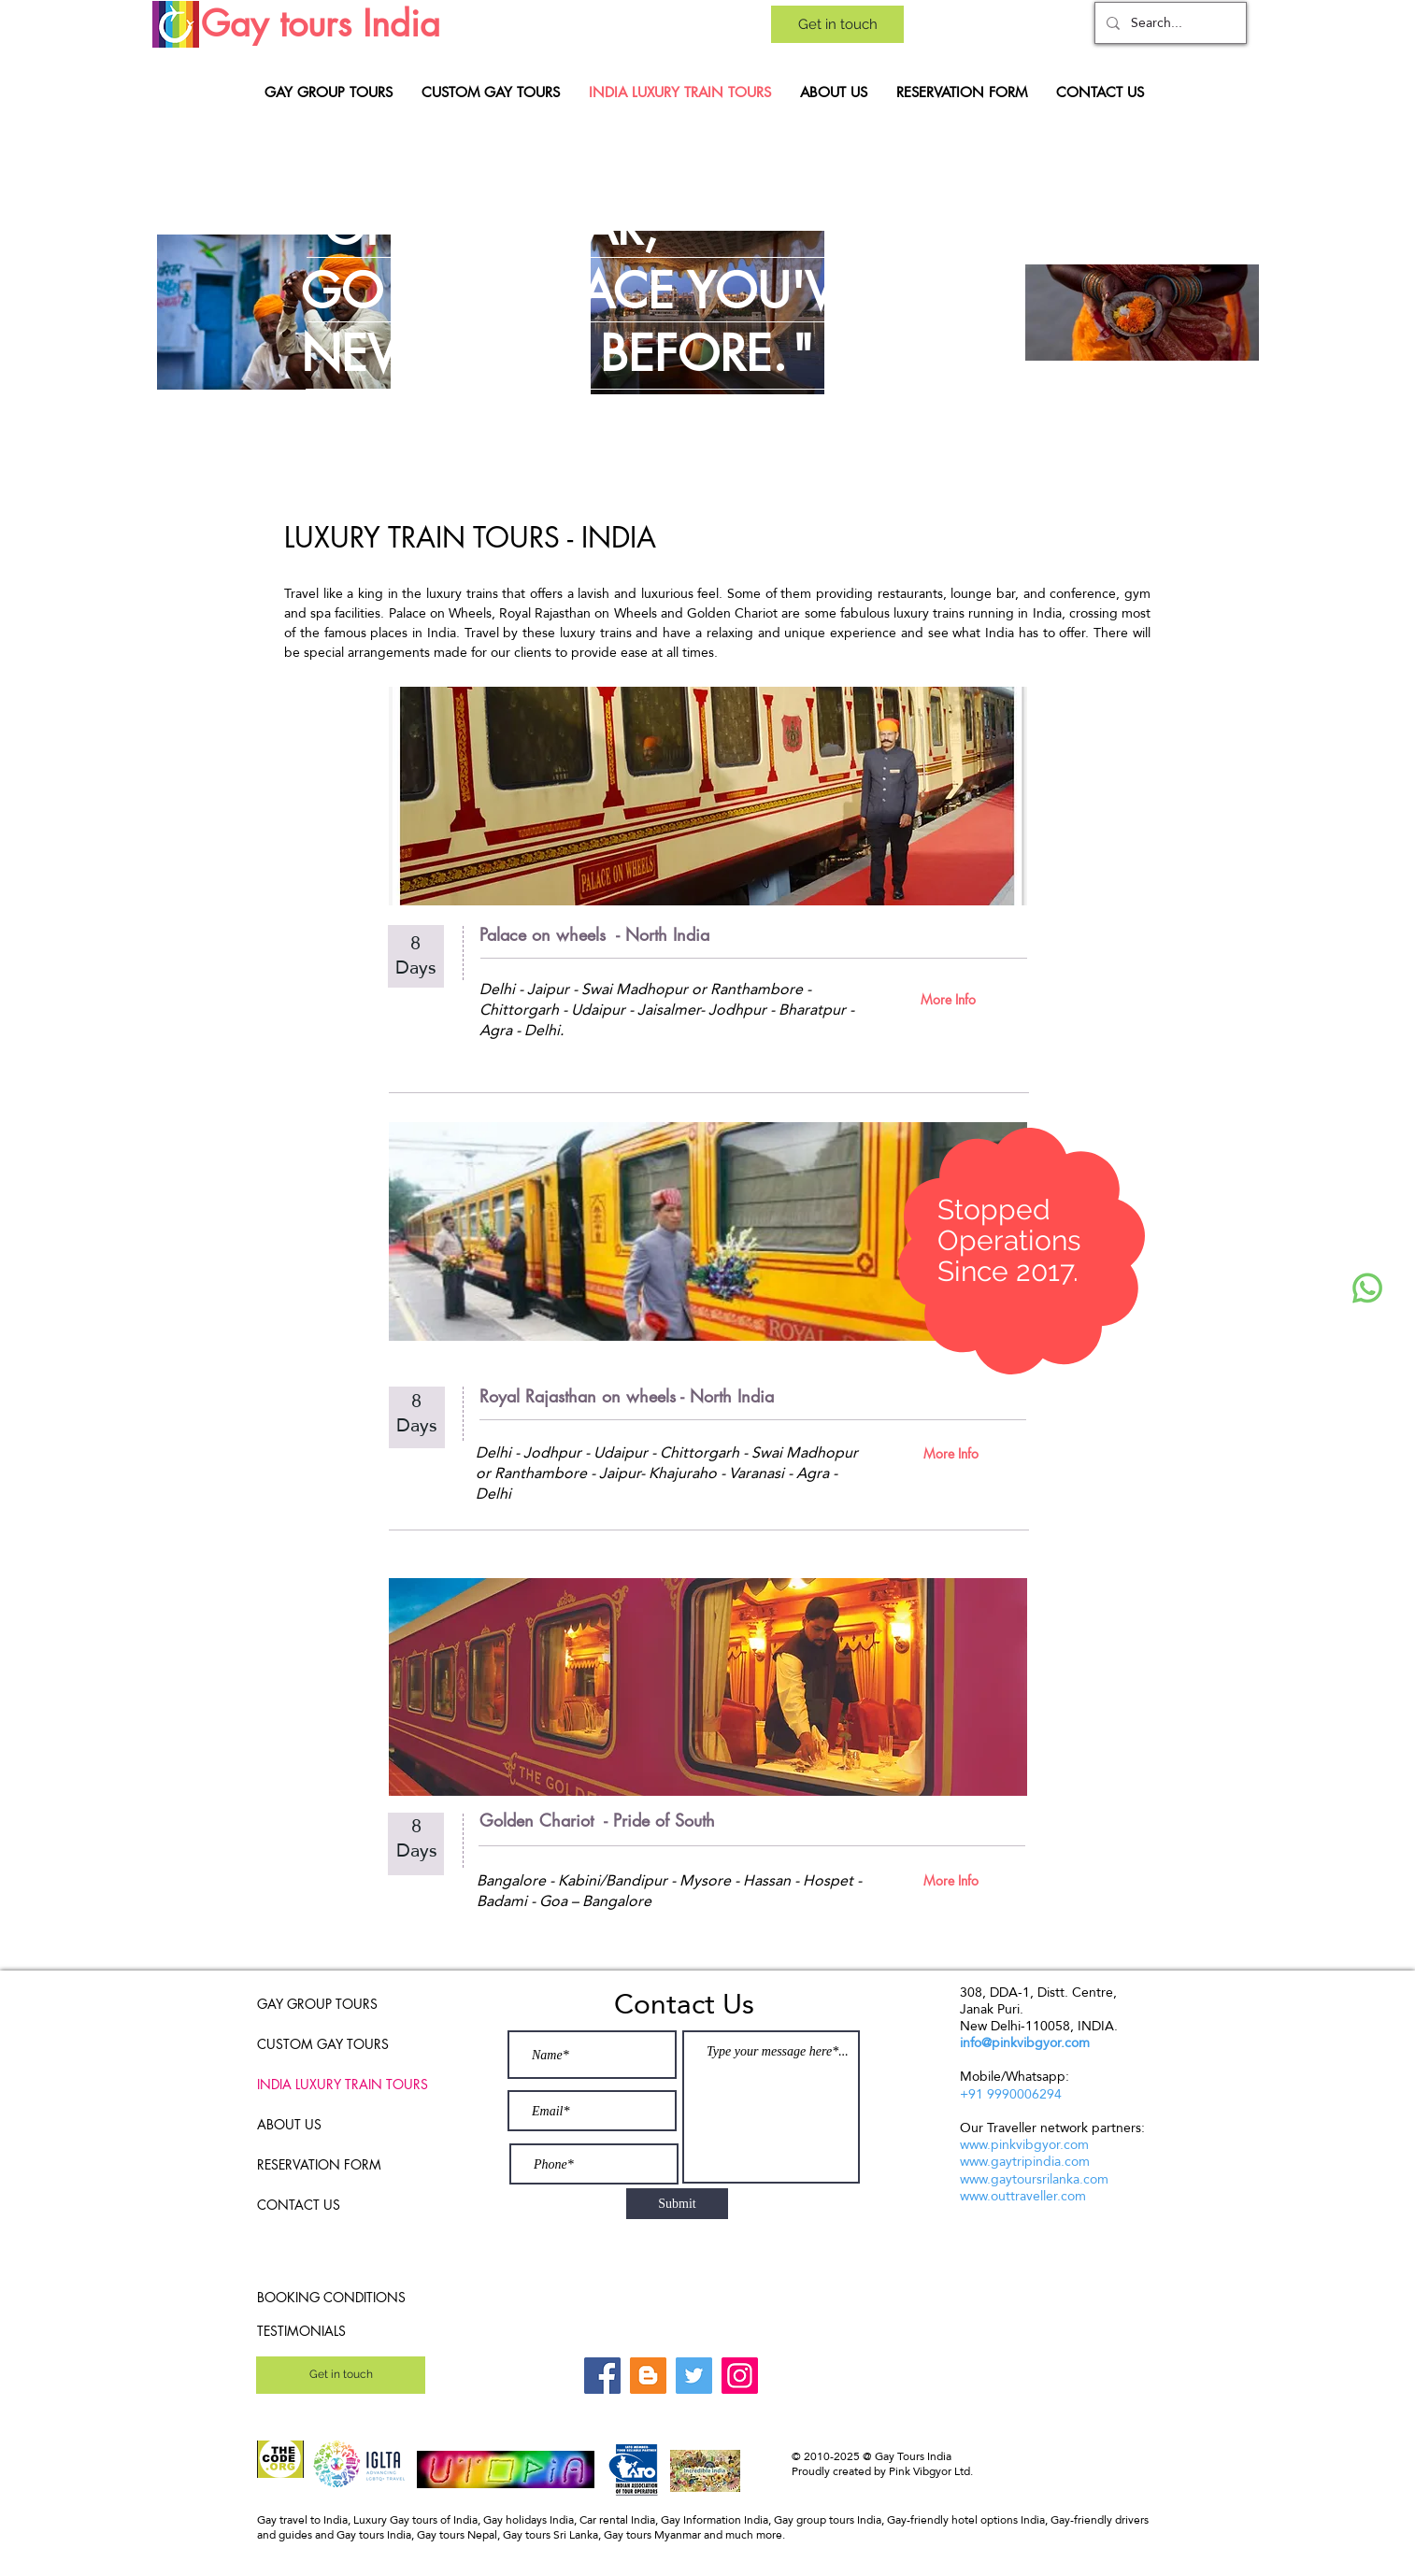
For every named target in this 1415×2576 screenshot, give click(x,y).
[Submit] (677, 2203)
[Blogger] (648, 2375)
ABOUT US (289, 2124)
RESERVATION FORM (319, 2164)
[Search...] (1169, 23)
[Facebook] (602, 2375)
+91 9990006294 (1011, 2094)
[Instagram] (740, 2375)
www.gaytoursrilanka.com (1034, 2179)
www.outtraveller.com (1023, 2196)
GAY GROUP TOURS (317, 2004)
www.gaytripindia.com (1025, 2161)
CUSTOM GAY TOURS (323, 2044)
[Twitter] (694, 2375)
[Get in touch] (837, 24)
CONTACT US (298, 2204)
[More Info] (948, 999)
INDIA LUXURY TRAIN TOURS (331, 2084)
